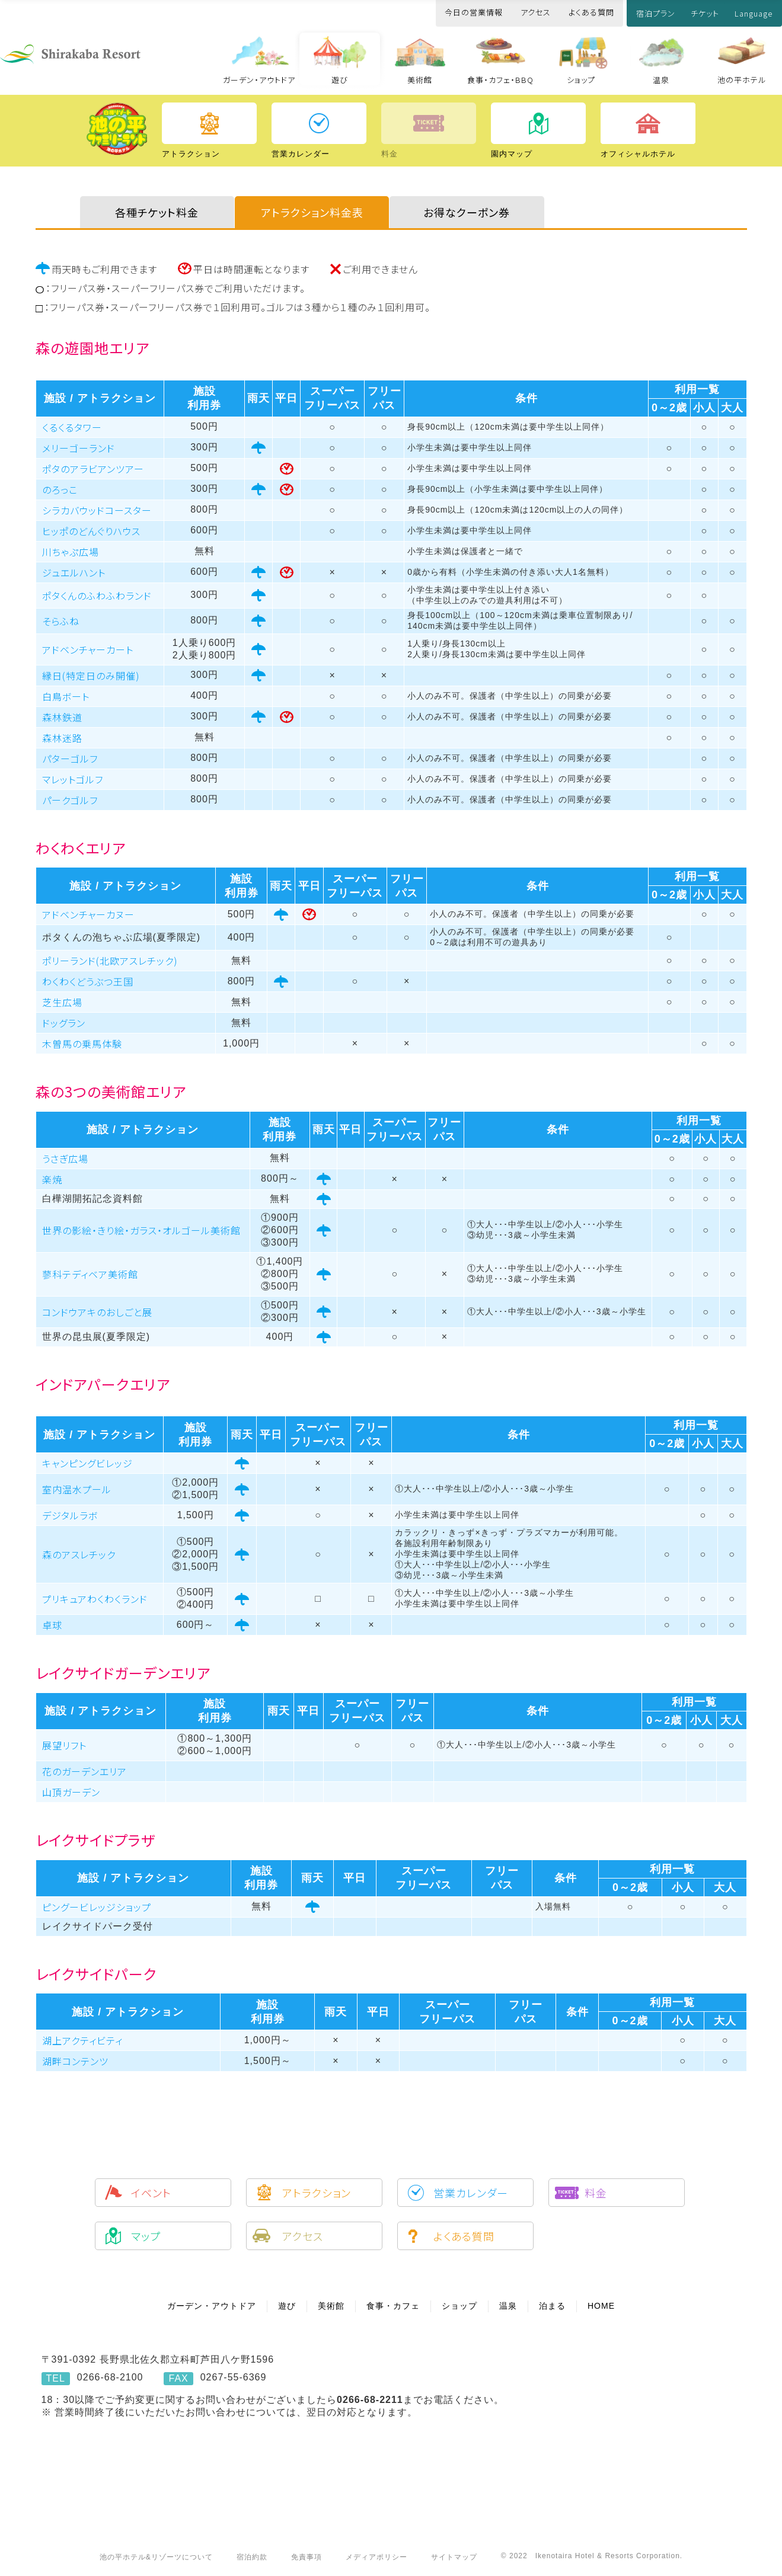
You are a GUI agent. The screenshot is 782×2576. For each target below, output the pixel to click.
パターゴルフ (70, 758)
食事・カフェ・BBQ (500, 79)
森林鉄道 (62, 717)
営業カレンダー (470, 2192)
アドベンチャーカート (87, 649)
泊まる (552, 2306)
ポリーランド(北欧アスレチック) (110, 960)
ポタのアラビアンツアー (93, 469)
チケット (705, 13)
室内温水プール (76, 1489)
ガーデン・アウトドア (259, 79)
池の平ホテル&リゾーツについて (156, 2557)
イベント (151, 2192)
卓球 (52, 1625)
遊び (339, 79)
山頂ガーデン (71, 1792)
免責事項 (306, 2557)
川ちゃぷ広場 (70, 552)
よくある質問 (591, 12)
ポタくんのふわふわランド (97, 595)
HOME (601, 2306)
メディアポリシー (376, 2557)
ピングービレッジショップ (96, 1907)
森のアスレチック (79, 1554)
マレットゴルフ (72, 779)
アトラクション (316, 2192)
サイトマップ (454, 2557)
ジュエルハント (74, 572)
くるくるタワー (72, 427)
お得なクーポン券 (466, 212)
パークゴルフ (70, 800)
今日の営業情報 (474, 12)
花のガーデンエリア (84, 1771)
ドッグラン (63, 1023)
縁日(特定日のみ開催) (91, 675)
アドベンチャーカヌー (88, 914)
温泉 (661, 79)
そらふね (60, 621)
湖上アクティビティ (82, 2040)
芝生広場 (62, 1002)
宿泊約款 (252, 2557)
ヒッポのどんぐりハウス (91, 531)
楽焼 (52, 1179)
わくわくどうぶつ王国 (87, 981)
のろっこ (60, 489)
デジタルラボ (70, 1515)
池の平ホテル (741, 79)
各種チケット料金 (157, 212)
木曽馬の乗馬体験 (82, 1043)
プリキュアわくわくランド (95, 1599)
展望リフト (64, 1745)
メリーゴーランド (78, 448)
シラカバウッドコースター (97, 510)
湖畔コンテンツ (75, 2061)
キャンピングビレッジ (87, 1463)
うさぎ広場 (65, 1158)
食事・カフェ (393, 2306)
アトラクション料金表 (312, 212)
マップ (146, 2236)
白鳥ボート (66, 696)
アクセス (536, 12)
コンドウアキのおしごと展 (97, 1312)
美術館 (419, 79)
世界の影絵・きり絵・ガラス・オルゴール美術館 (141, 1230)
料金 (596, 2192)
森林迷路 (62, 738)
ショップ (581, 79)
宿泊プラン (655, 13)
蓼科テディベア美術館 (90, 1274)
